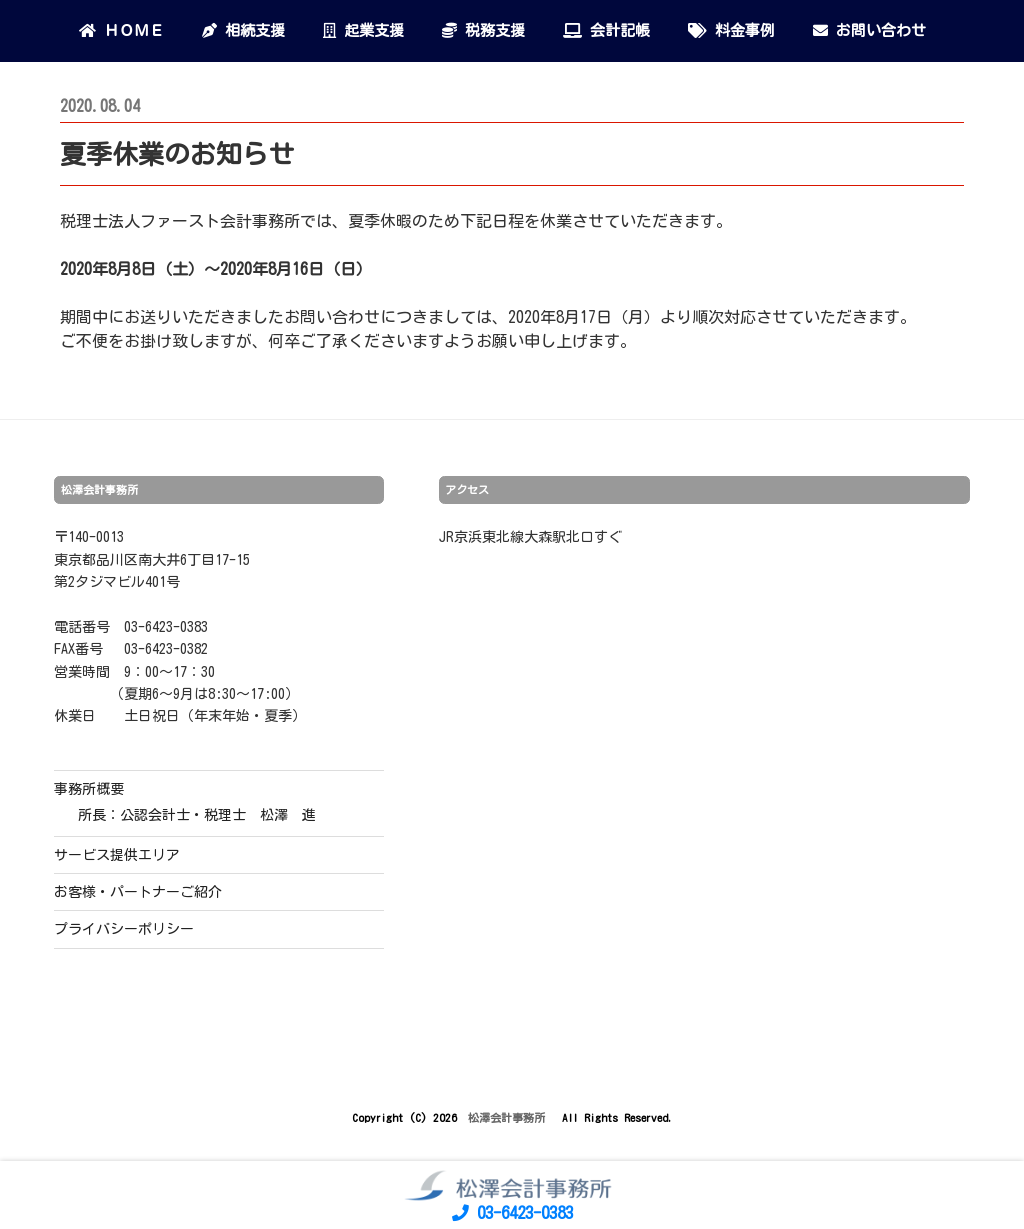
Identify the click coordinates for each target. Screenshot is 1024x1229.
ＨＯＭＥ (121, 30)
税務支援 (483, 30)
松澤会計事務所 (509, 1117)
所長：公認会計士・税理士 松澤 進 (197, 815)
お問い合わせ (869, 30)
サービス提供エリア (117, 855)
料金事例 (731, 30)
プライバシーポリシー (124, 929)
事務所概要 (89, 789)
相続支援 (243, 30)
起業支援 (363, 30)
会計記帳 (606, 30)
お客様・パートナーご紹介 (138, 892)
